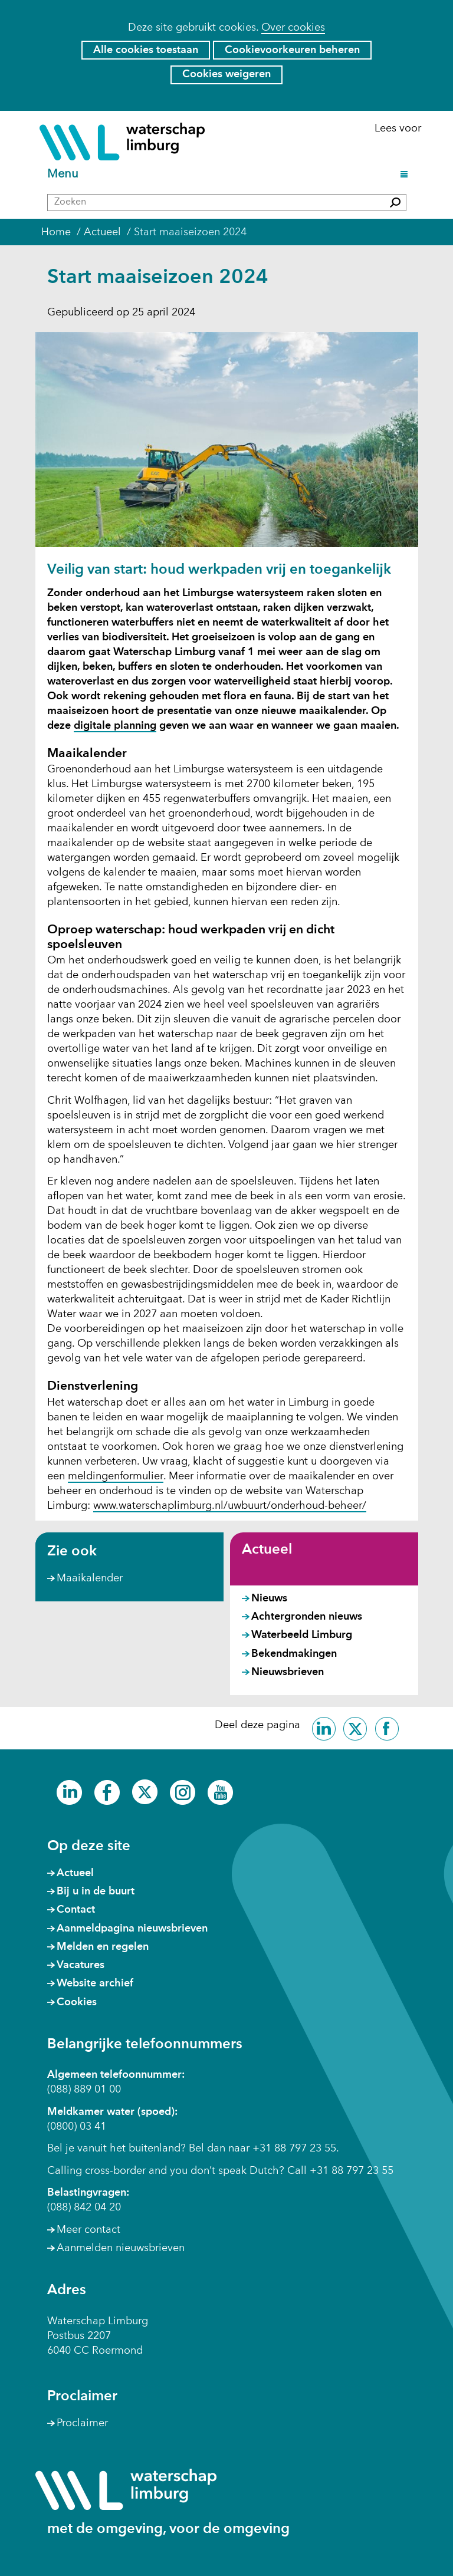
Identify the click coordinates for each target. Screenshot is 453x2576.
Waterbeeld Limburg (301, 1635)
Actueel (267, 1550)
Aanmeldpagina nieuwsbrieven (132, 1928)
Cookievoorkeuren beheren (292, 50)
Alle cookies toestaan (145, 50)
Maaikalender (90, 1578)
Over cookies (293, 27)
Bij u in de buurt (95, 1891)
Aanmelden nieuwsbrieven (121, 2248)
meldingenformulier (115, 1477)
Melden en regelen (103, 1947)
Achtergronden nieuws (306, 1616)
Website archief (95, 1983)
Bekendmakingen (294, 1654)
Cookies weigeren (226, 74)
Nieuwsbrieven (287, 1672)
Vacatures (80, 1965)
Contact (76, 1909)
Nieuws (269, 1598)
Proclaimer (82, 2423)
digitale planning (115, 726)
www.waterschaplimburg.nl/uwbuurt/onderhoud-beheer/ (229, 1506)
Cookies (77, 2002)
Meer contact (88, 2230)
